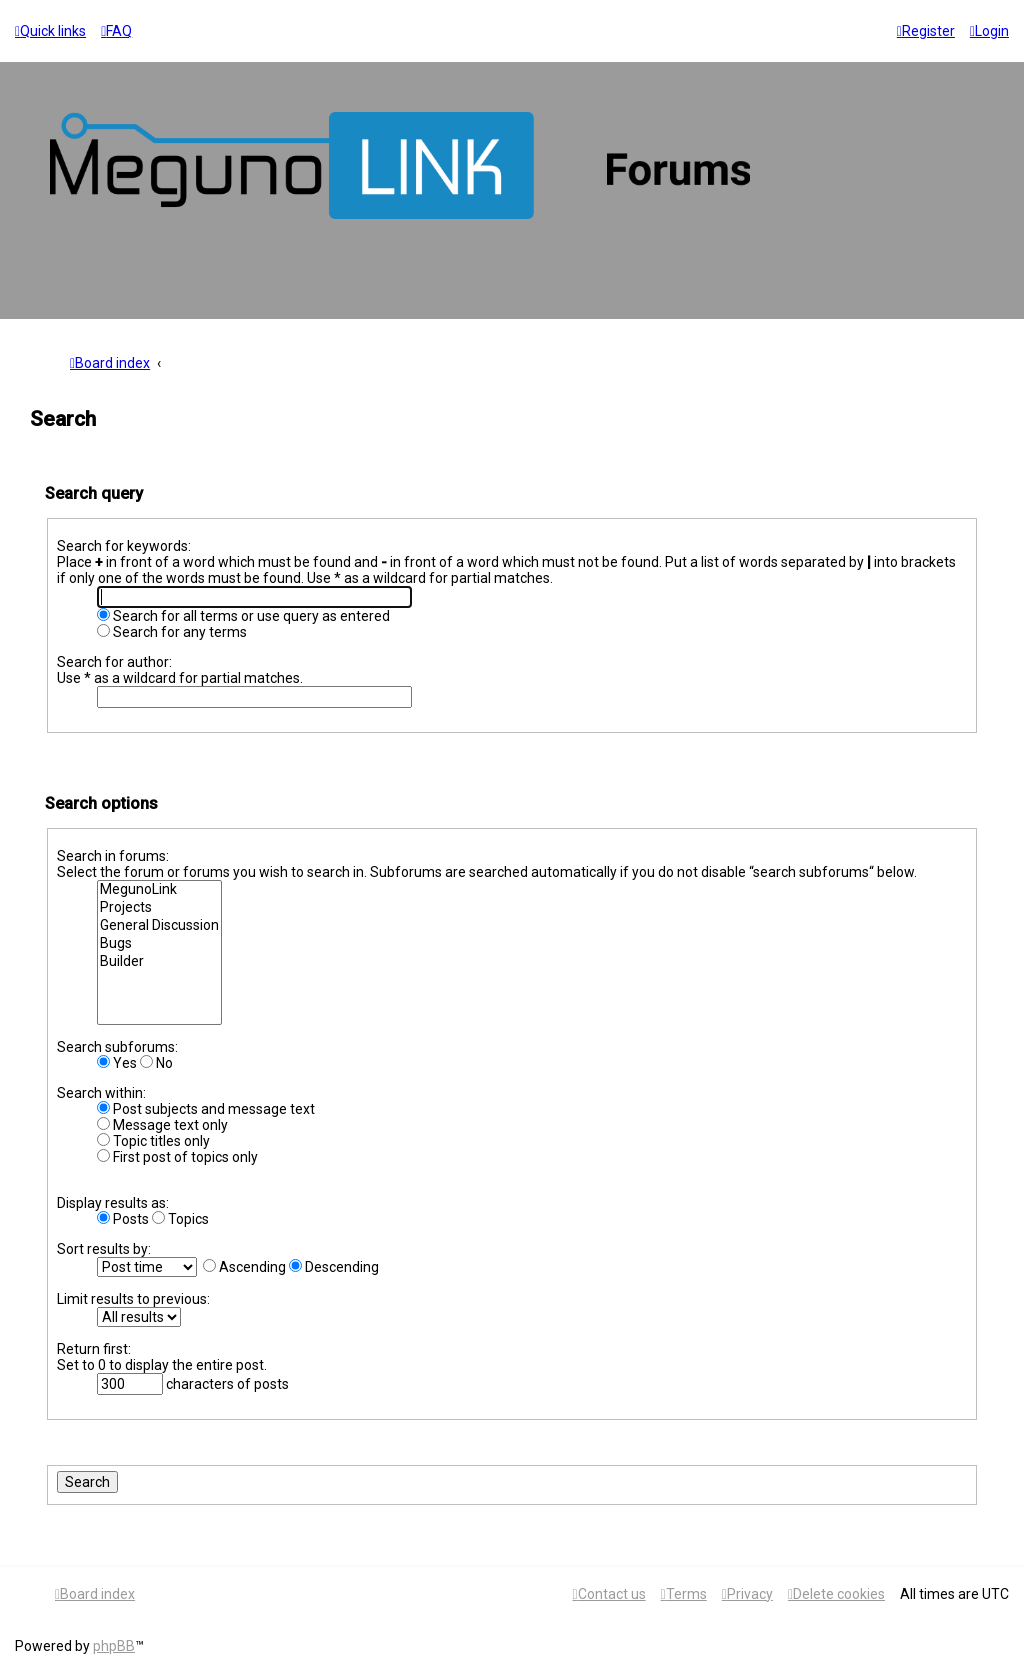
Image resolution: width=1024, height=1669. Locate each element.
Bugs (159, 944)
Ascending (244, 1267)
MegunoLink (159, 890)
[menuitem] (116, 31)
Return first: (94, 1349)
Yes (117, 1063)
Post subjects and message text (206, 1109)
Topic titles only (153, 1141)
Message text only (162, 1125)
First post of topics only (177, 1157)
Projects (159, 908)
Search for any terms (172, 632)
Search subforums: (117, 1047)
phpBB (114, 1646)
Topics (180, 1219)
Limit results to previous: (133, 1299)
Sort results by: (104, 1249)
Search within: (101, 1093)
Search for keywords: (124, 546)
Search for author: (114, 662)
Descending (334, 1267)
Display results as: (113, 1203)
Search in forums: (113, 856)
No (156, 1063)
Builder (159, 962)
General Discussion (159, 926)
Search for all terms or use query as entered (243, 616)
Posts (123, 1219)
